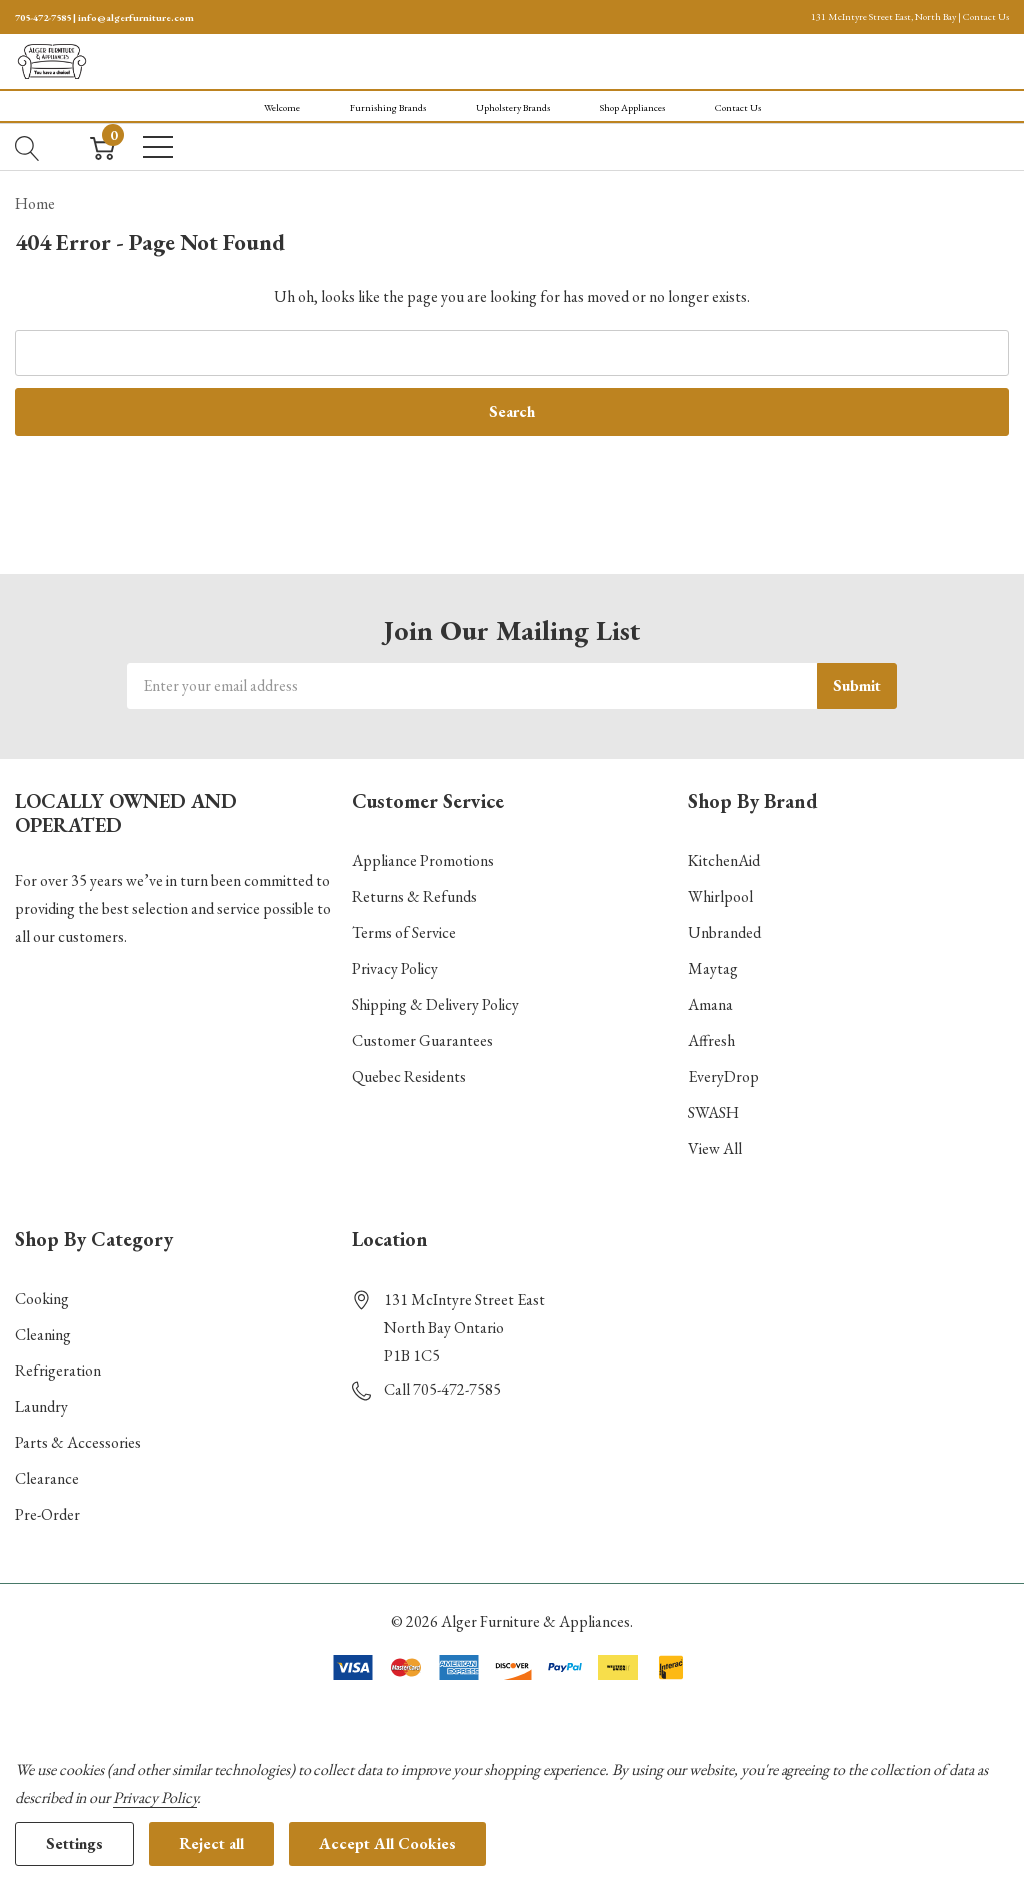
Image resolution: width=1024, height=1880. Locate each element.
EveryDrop (723, 1076)
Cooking (42, 1298)
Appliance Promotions (423, 860)
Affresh (711, 1040)
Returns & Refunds (414, 896)
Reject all (211, 1843)
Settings (74, 1843)
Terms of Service (404, 932)
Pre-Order (47, 1514)
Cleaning (43, 1334)
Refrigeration (58, 1370)
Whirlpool (720, 896)
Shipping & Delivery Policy (435, 1004)
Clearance (47, 1478)
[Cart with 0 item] (102, 147)
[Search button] (27, 147)
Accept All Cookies (387, 1843)
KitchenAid (724, 860)
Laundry (41, 1406)
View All (715, 1148)
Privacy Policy (395, 968)
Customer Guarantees (422, 1040)
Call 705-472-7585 (442, 1389)
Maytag (713, 968)
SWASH (713, 1112)
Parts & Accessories (78, 1442)
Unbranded (724, 932)
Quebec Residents (409, 1076)
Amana (710, 1004)
